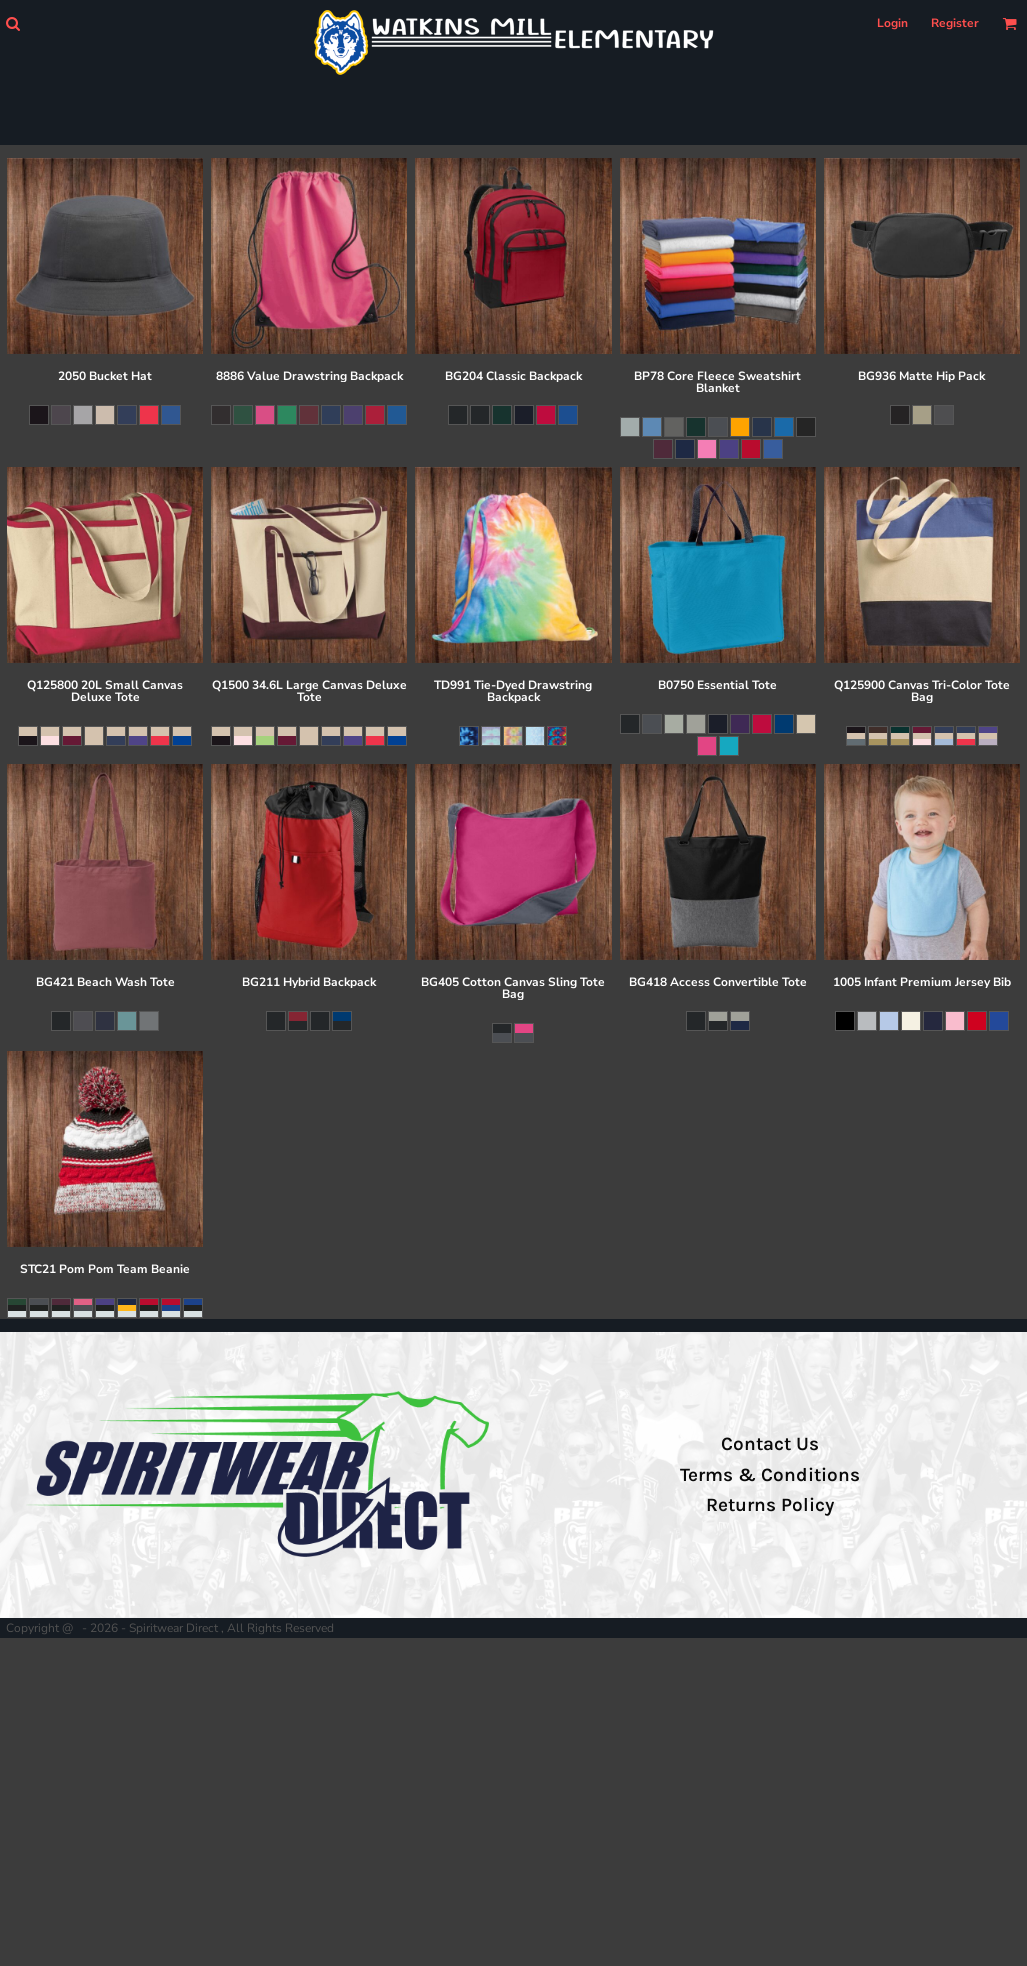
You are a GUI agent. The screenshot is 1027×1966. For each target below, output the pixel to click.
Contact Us (770, 1444)
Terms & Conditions (770, 1475)
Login (892, 23)
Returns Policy (770, 1505)
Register (955, 23)
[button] (12, 23)
